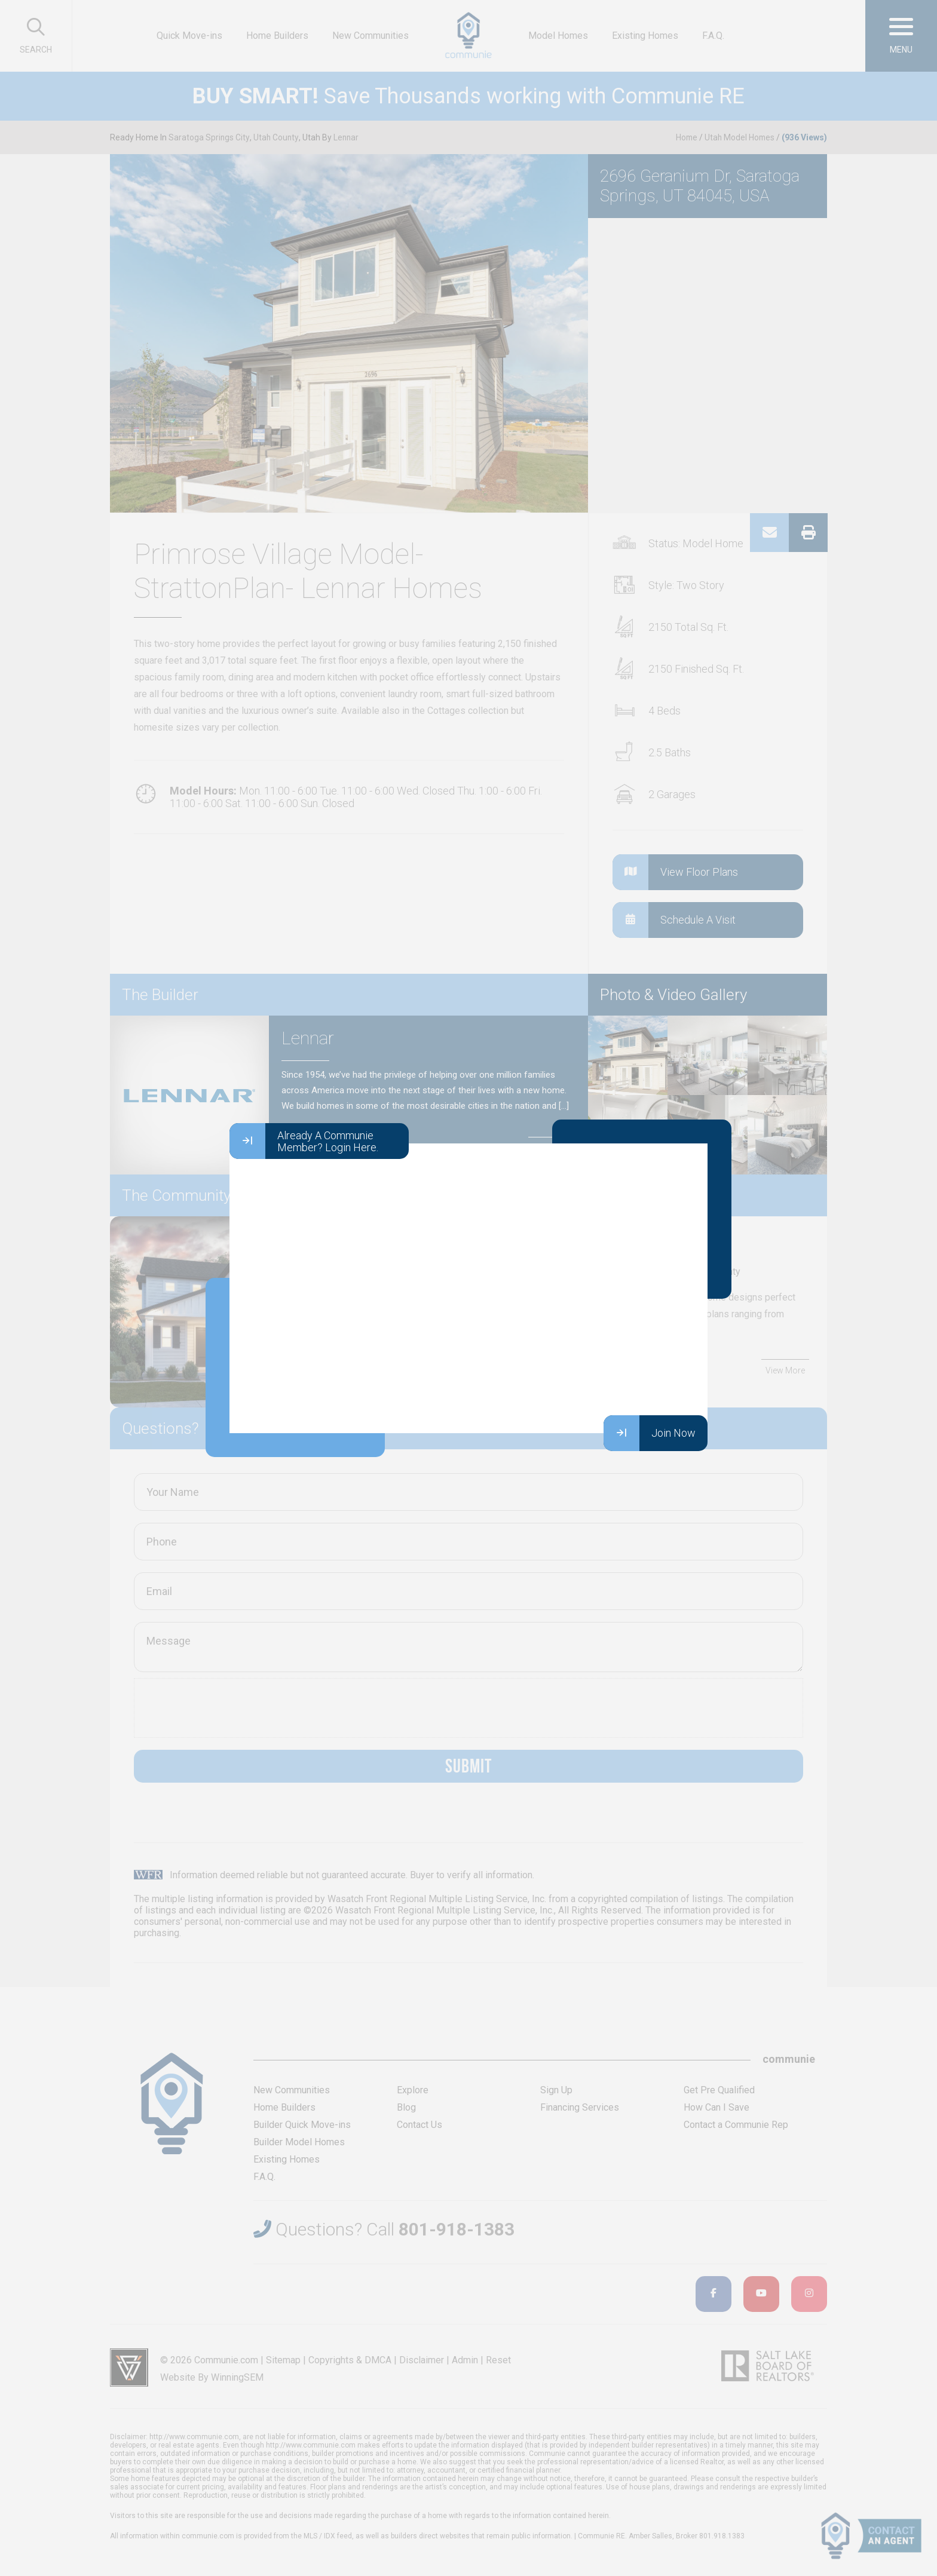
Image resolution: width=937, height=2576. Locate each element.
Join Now (650, 1433)
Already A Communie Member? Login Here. (303, 1141)
